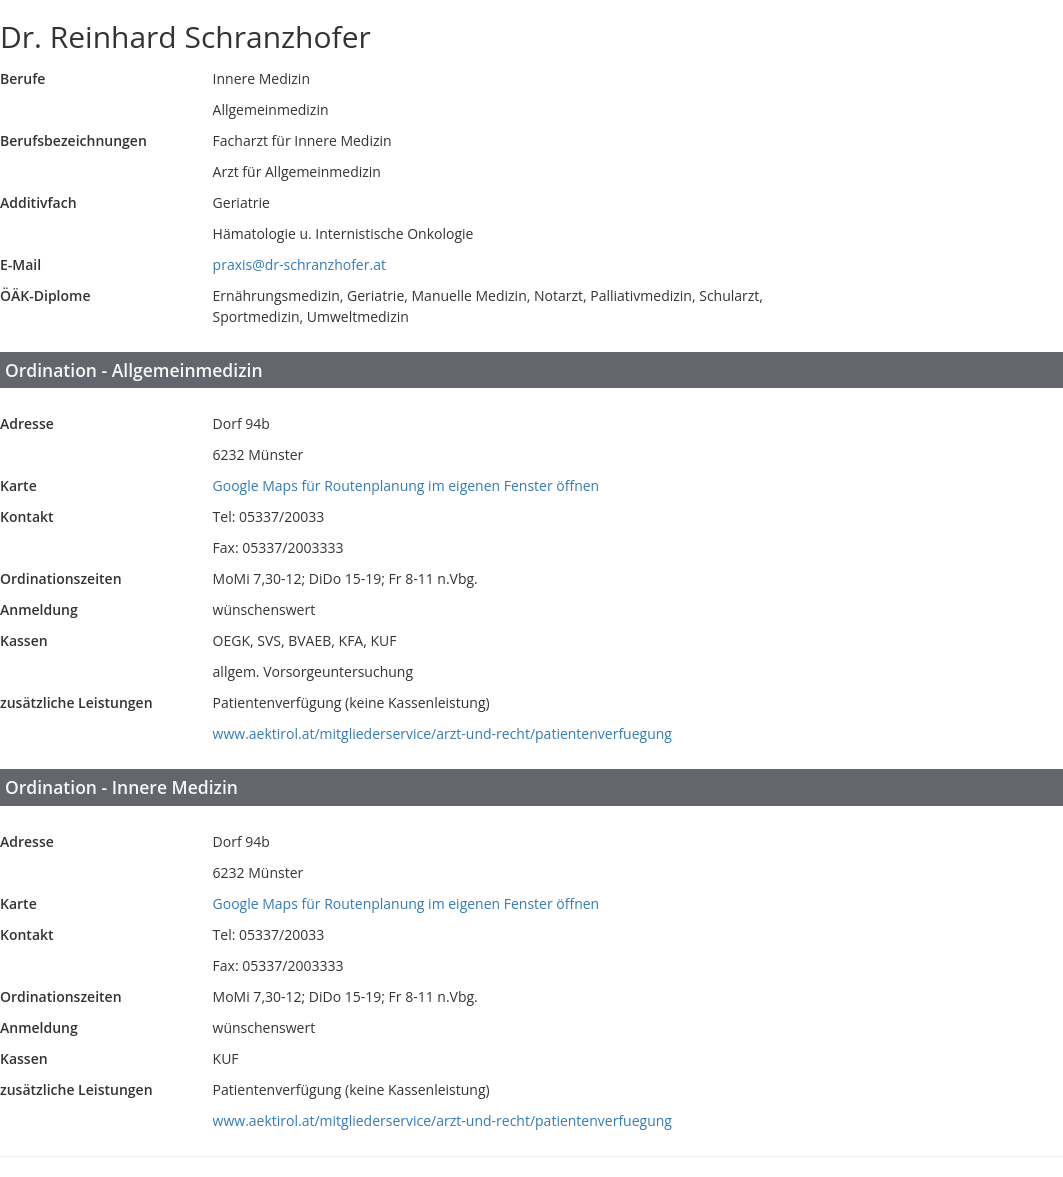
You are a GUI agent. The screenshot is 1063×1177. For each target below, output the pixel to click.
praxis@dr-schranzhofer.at (299, 264)
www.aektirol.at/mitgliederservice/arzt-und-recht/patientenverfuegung (442, 733)
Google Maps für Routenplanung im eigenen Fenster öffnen (406, 485)
